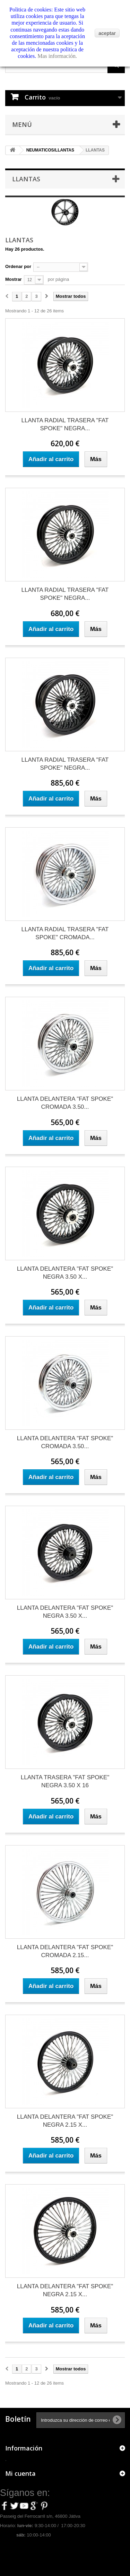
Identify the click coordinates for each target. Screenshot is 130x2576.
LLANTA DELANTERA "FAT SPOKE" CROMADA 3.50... (65, 1103)
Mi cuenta (20, 2473)
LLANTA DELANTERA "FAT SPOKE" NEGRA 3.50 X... (65, 1272)
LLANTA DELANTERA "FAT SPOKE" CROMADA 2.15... (65, 1951)
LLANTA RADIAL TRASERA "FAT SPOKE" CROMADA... (65, 933)
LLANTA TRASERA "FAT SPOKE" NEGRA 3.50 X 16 (65, 1781)
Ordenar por (18, 266)
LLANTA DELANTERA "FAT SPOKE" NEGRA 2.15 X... (65, 2120)
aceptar (107, 33)
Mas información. (57, 56)
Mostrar (13, 279)
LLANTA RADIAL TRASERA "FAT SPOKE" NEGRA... (65, 424)
